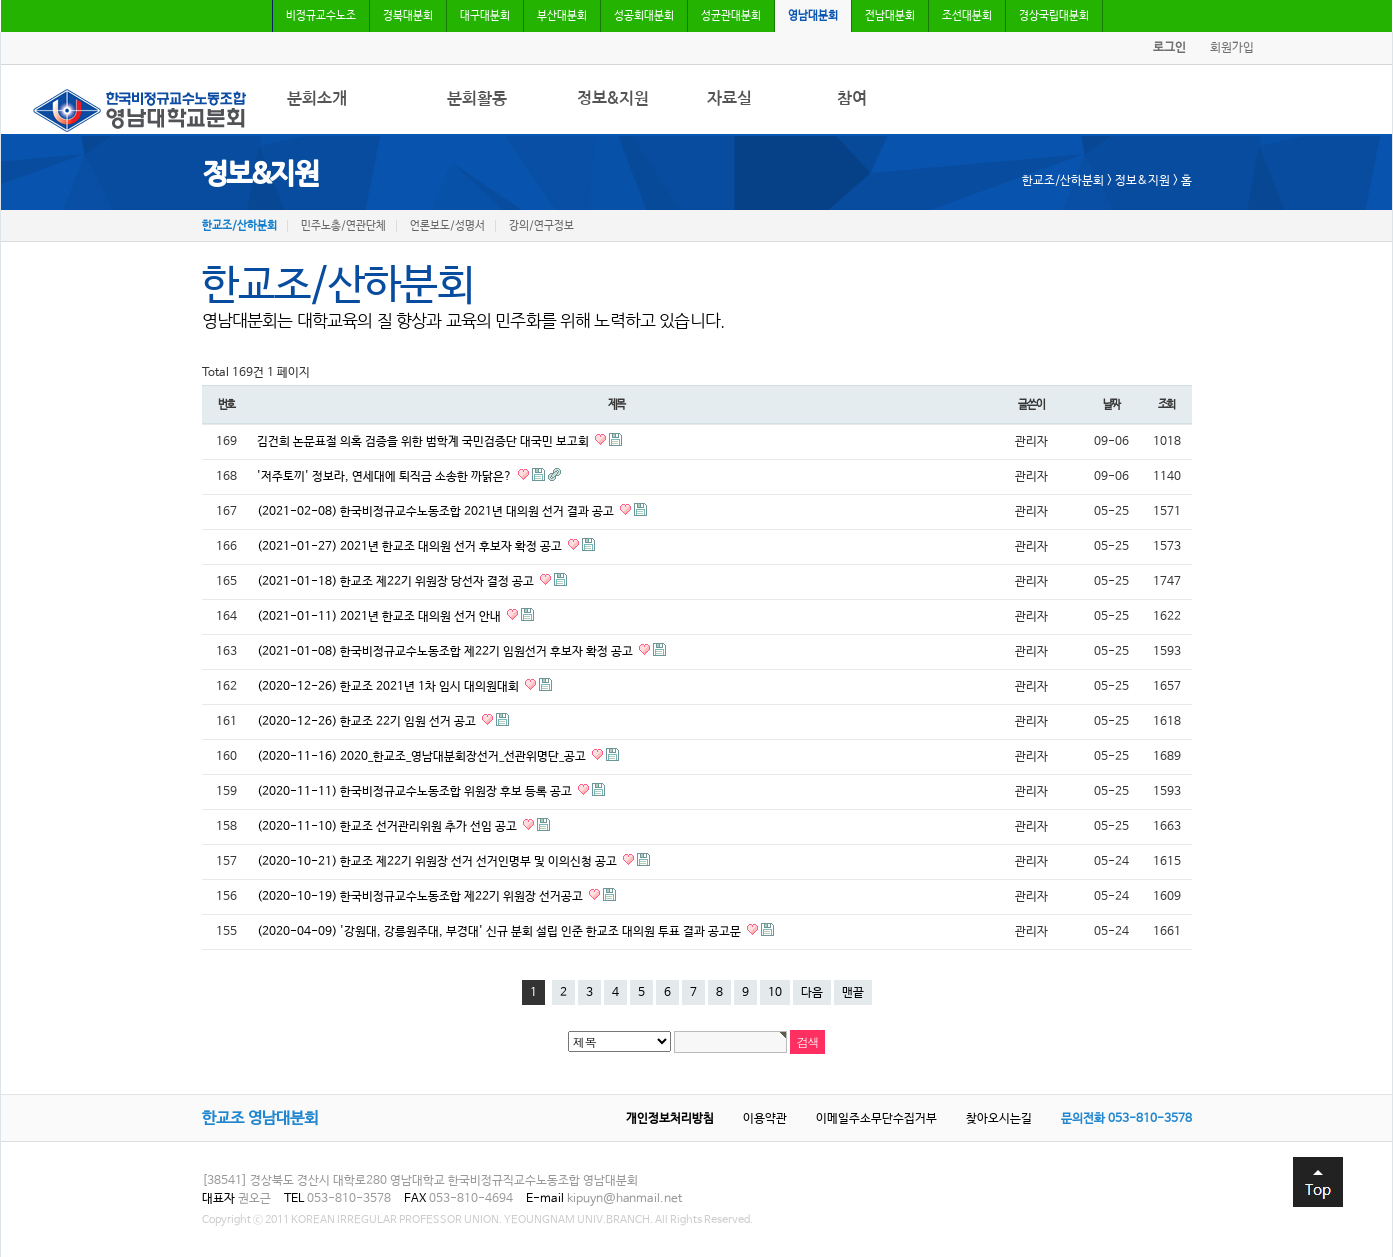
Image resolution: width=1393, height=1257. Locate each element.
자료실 (729, 98)
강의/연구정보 (541, 226)
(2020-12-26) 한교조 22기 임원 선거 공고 (368, 722)
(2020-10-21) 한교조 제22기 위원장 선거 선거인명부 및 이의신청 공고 (438, 862)
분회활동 (477, 98)
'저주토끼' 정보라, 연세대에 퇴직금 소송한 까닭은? (386, 477)
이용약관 (765, 1119)
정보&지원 (613, 98)
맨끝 (853, 993)
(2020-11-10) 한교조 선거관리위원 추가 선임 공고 (388, 827)
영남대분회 (813, 16)
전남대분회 (890, 16)
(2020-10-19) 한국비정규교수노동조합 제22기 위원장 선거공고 (421, 897)
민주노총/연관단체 (343, 226)
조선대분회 (967, 16)
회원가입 (1232, 48)
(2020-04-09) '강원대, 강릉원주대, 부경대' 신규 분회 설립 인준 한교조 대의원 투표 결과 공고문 (500, 932)
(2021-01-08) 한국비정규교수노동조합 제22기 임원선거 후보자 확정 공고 (446, 652)
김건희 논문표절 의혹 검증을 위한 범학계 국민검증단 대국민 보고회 (424, 442)
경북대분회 (408, 16)
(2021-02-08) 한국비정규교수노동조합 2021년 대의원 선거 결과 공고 (437, 512)
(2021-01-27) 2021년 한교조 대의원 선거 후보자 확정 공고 (411, 547)
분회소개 (317, 98)
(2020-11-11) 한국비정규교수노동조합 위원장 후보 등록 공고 (416, 792)
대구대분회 (485, 16)
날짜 (1112, 404)
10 (775, 993)
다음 (812, 993)
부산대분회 (562, 16)
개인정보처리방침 (670, 1119)
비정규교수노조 (321, 16)
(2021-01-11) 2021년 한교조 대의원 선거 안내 (380, 617)
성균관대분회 (731, 16)
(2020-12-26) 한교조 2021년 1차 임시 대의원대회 (389, 687)
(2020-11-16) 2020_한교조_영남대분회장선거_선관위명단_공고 (423, 757)
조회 (1167, 404)
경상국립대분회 (1054, 16)
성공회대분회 (644, 16)
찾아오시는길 (999, 1119)
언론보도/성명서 (447, 226)
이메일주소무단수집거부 (876, 1119)
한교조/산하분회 (239, 226)
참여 (852, 98)
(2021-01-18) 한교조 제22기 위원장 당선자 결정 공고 (397, 582)
